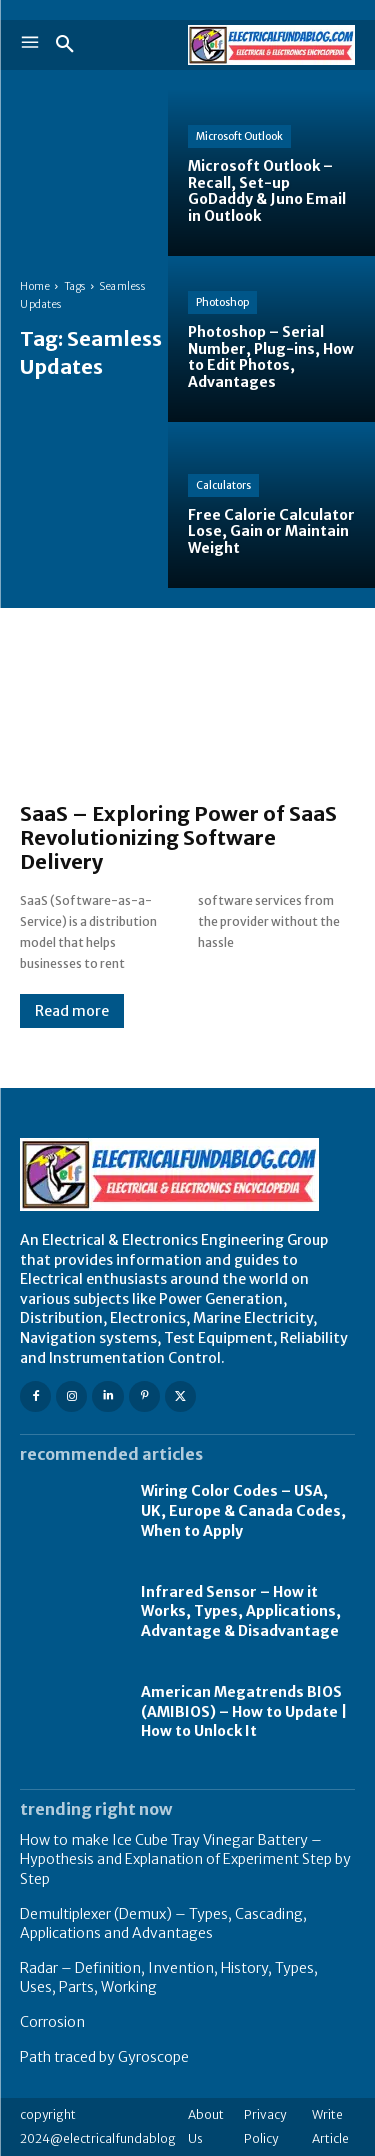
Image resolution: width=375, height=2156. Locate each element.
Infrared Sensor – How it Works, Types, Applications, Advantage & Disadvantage (241, 1611)
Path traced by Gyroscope (104, 2057)
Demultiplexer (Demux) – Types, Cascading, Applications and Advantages (163, 1924)
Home (35, 286)
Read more (72, 1011)
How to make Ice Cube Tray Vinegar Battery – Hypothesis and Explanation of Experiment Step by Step (185, 1859)
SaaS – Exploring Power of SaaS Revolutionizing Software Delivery (178, 837)
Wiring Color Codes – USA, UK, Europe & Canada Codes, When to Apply (243, 1510)
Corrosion (52, 2022)
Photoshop (222, 302)
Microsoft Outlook (239, 136)
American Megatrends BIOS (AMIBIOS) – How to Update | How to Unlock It (244, 1711)
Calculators (223, 485)
